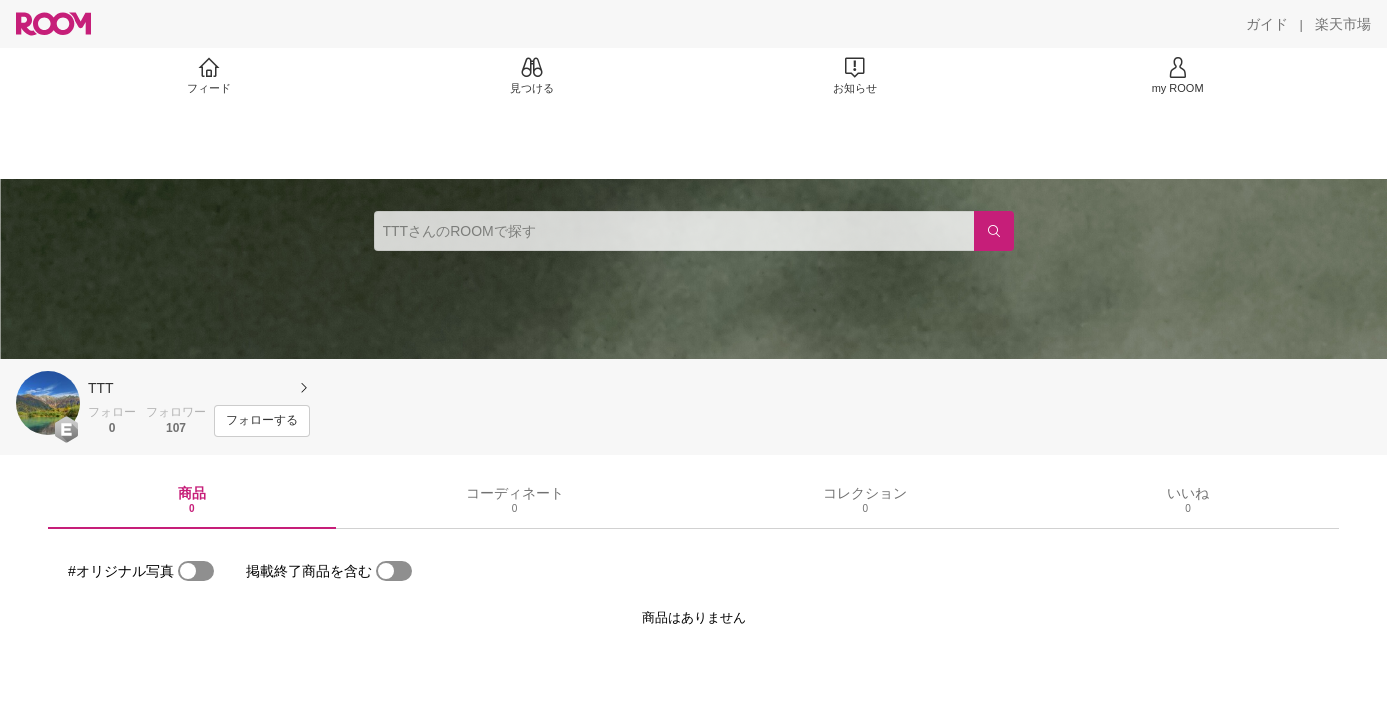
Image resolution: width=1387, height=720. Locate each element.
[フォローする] (262, 421)
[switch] (196, 571)
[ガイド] (1267, 24)
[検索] (994, 231)
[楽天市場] (1343, 24)
